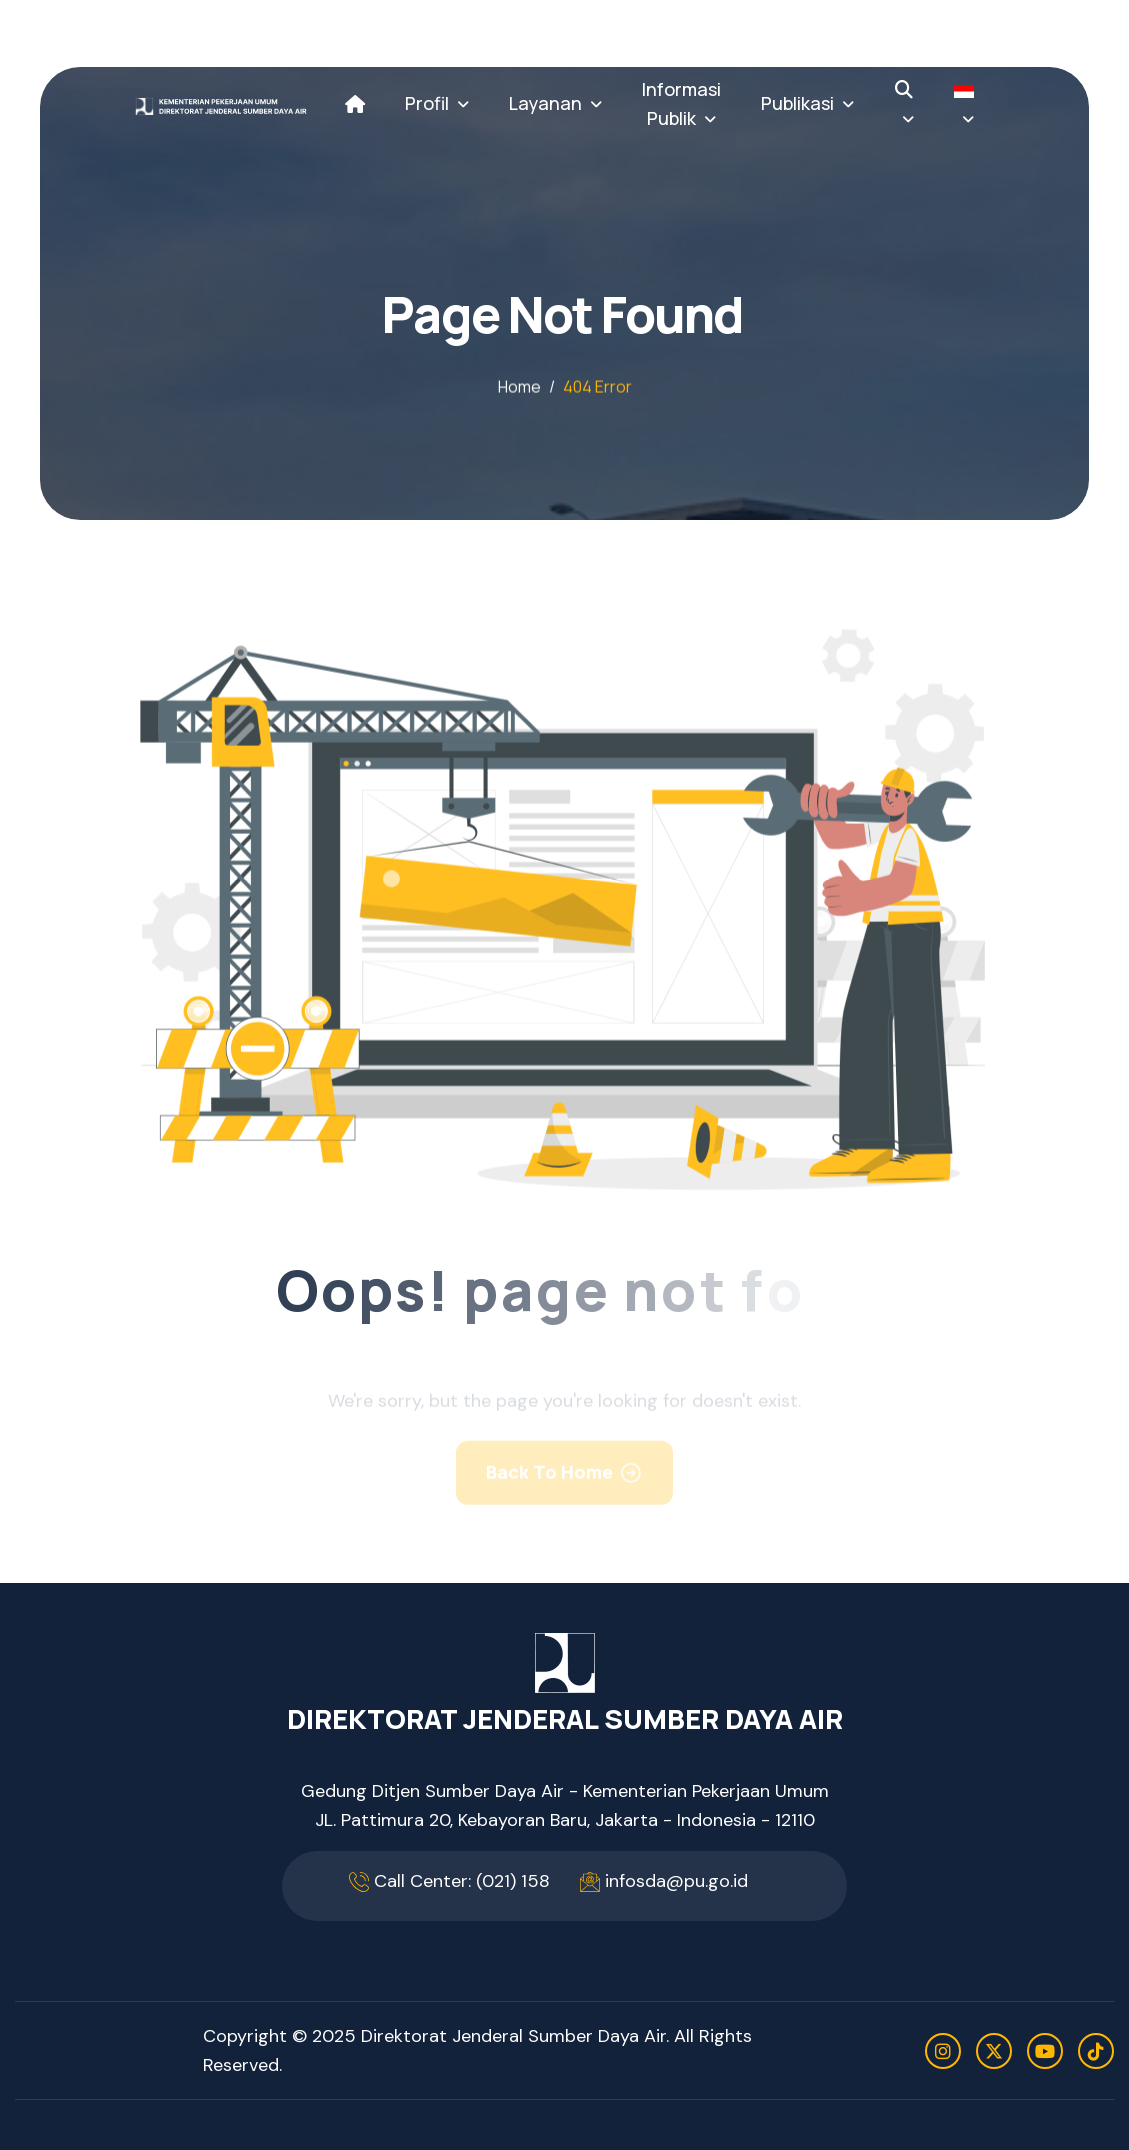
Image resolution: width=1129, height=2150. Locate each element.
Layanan (545, 103)
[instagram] (943, 2051)
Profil (427, 103)
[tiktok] (1096, 2051)
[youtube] (1045, 2051)
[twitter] (994, 2051)
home (519, 388)
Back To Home (549, 1481)
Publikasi (797, 103)
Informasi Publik (681, 103)
